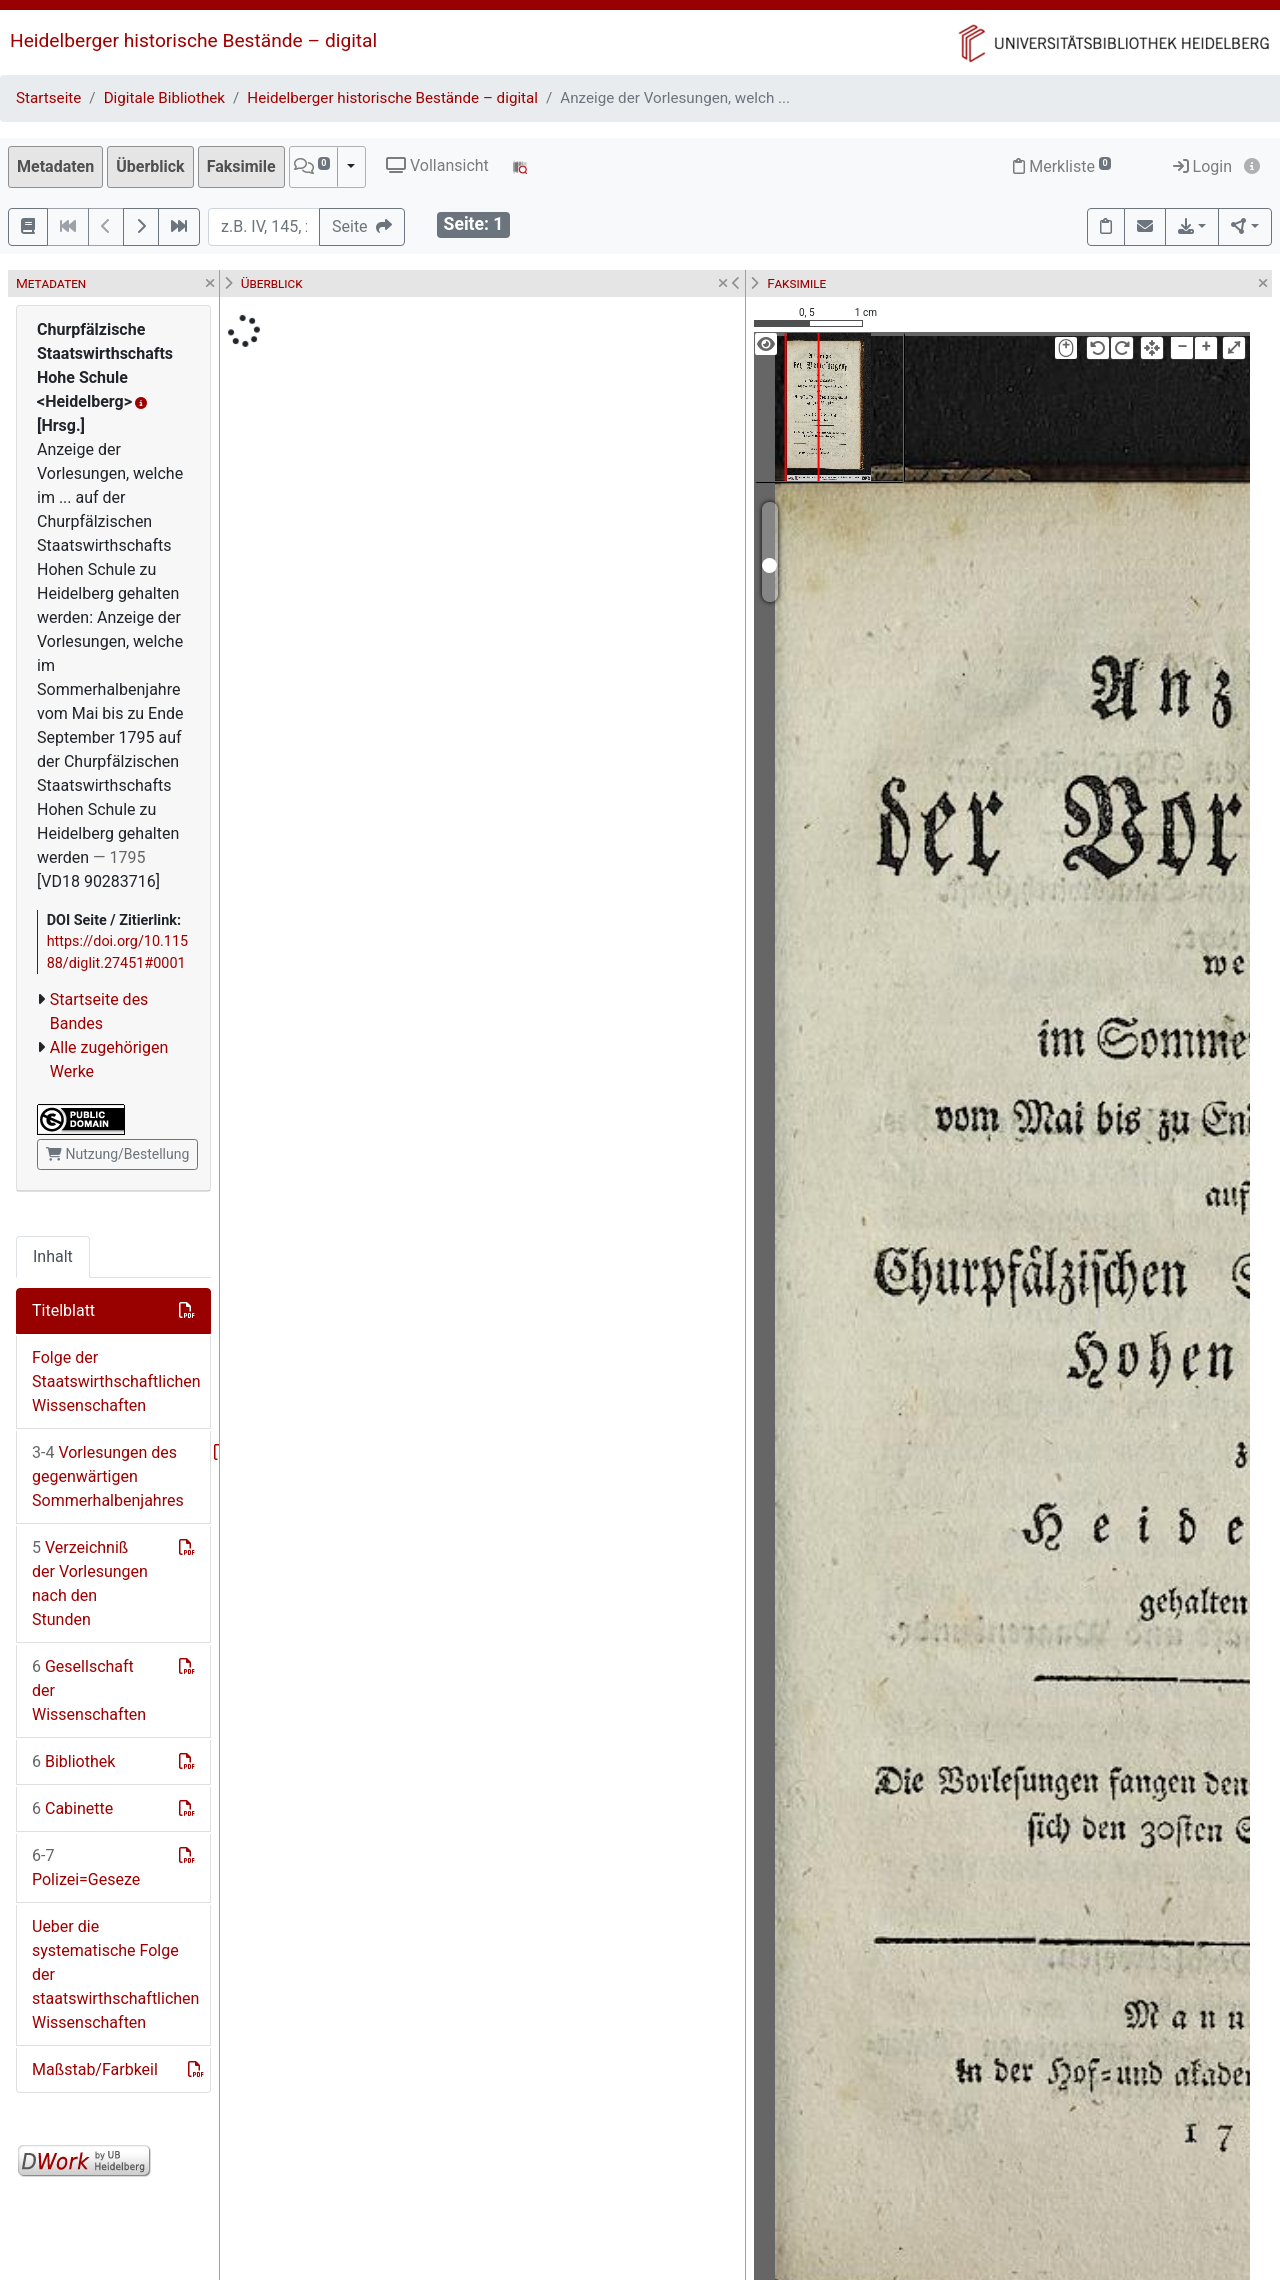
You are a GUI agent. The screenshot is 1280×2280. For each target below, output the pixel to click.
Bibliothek (73, 1761)
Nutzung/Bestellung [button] (117, 1154)
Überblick (150, 166)
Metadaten (55, 166)
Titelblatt (63, 1310)
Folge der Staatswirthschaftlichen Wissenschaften (116, 1381)
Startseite (48, 98)
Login (1202, 166)
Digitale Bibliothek (164, 98)
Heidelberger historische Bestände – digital (193, 40)
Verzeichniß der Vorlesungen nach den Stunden (90, 1583)
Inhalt (53, 1256)
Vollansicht (437, 165)
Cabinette (72, 1808)
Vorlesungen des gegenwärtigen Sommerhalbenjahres (108, 1476)
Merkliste (1062, 166)
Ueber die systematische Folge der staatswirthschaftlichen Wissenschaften (115, 1974)
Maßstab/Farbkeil (95, 2069)
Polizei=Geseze (86, 1867)
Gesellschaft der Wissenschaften (89, 1690)
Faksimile (241, 166)
